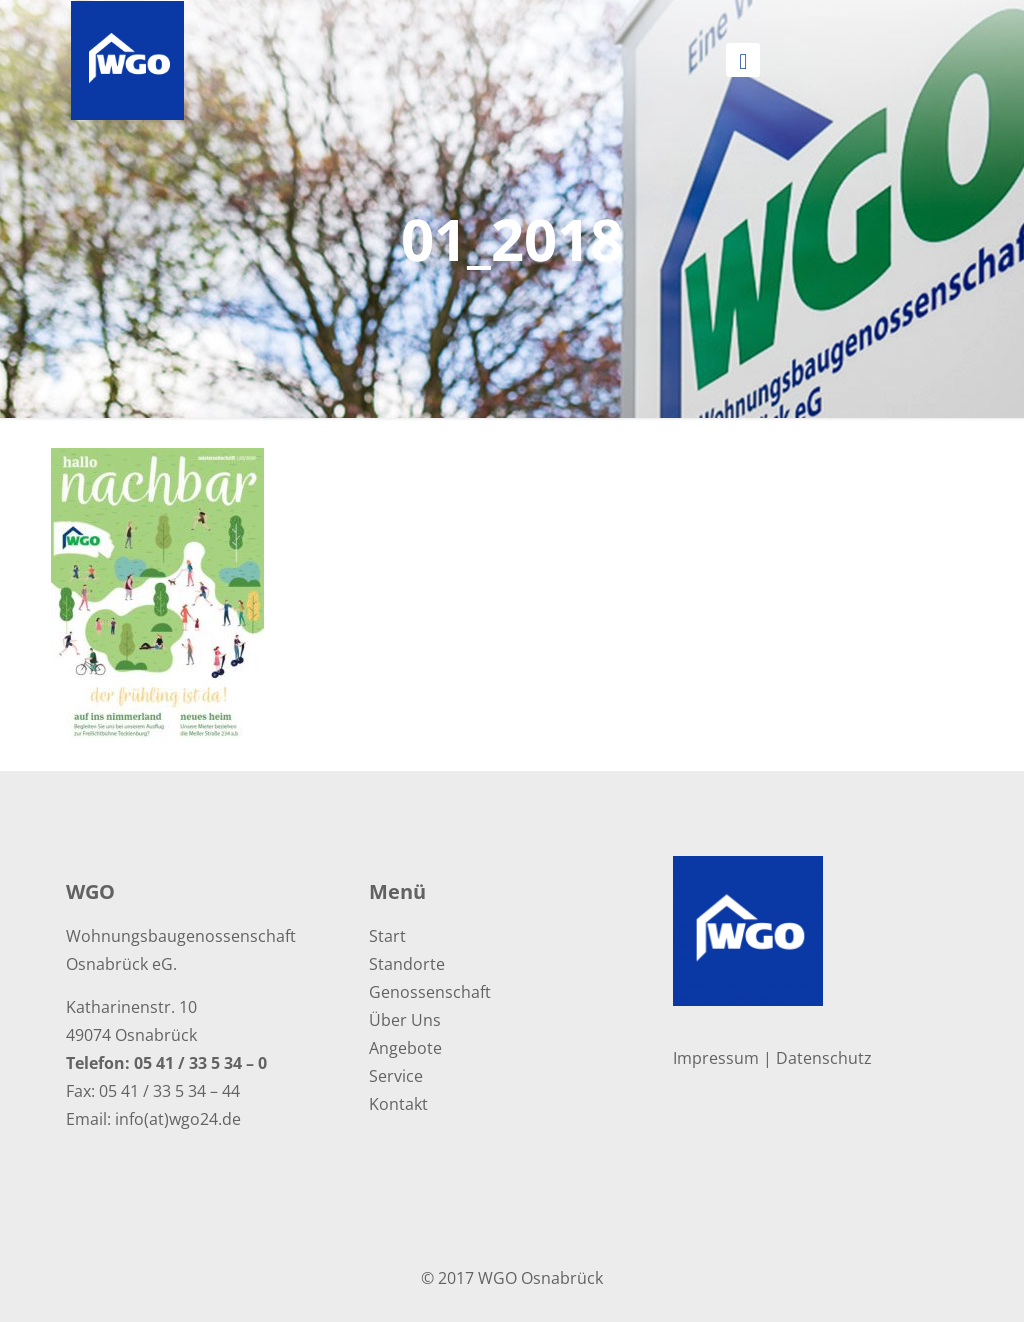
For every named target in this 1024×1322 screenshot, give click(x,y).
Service (396, 1076)
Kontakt (398, 1104)
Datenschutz (824, 1058)
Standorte (407, 964)
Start (387, 936)
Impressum (716, 1058)
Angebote (405, 1048)
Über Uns (405, 1020)
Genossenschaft (430, 992)
